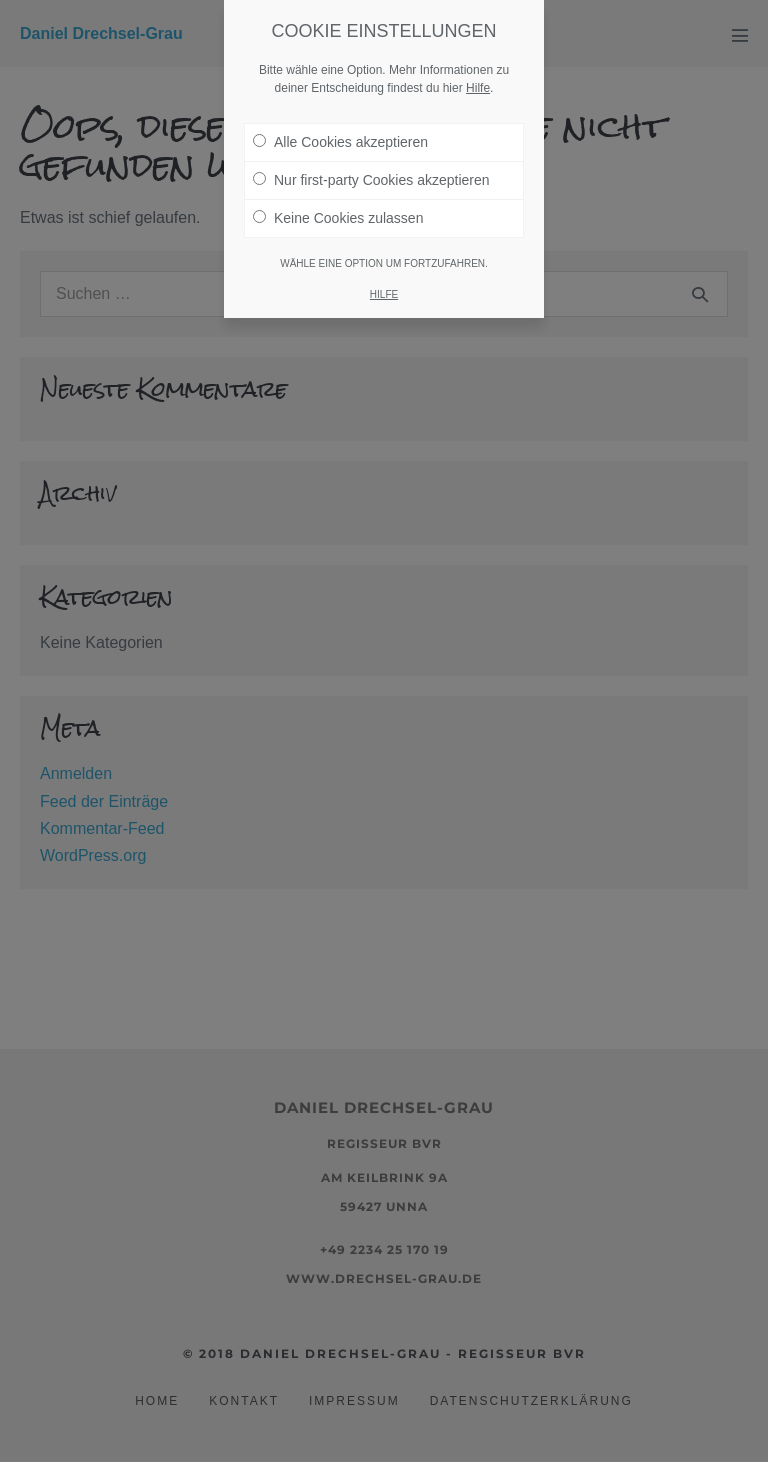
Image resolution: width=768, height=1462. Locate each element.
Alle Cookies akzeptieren (340, 134)
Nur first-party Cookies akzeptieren (371, 172)
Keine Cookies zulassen (338, 210)
